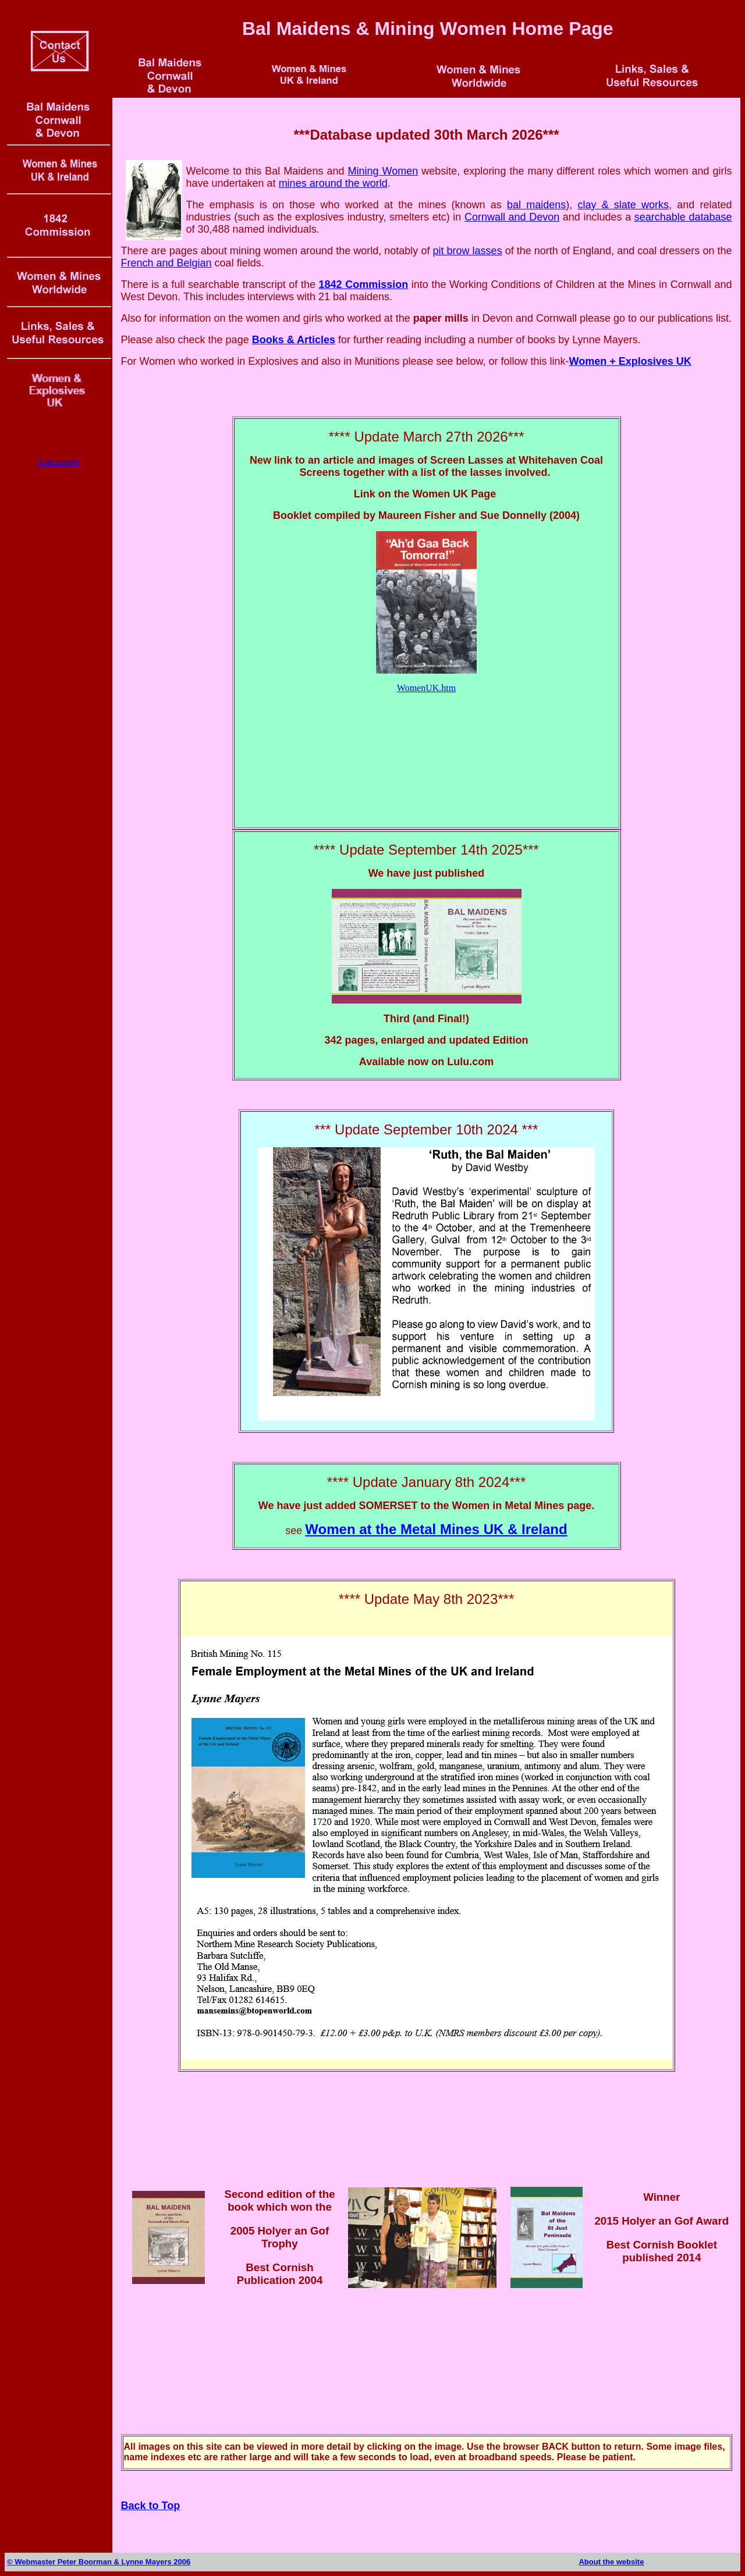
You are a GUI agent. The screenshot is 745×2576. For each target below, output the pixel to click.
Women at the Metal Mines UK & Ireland (436, 1529)
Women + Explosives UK (630, 361)
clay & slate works (623, 205)
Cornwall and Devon (511, 217)
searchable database (683, 217)
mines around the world (333, 183)
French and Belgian (166, 263)
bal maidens (536, 205)
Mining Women (383, 171)
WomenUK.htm (426, 688)
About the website (611, 2561)
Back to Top (150, 2505)
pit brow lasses (467, 251)
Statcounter (58, 462)
